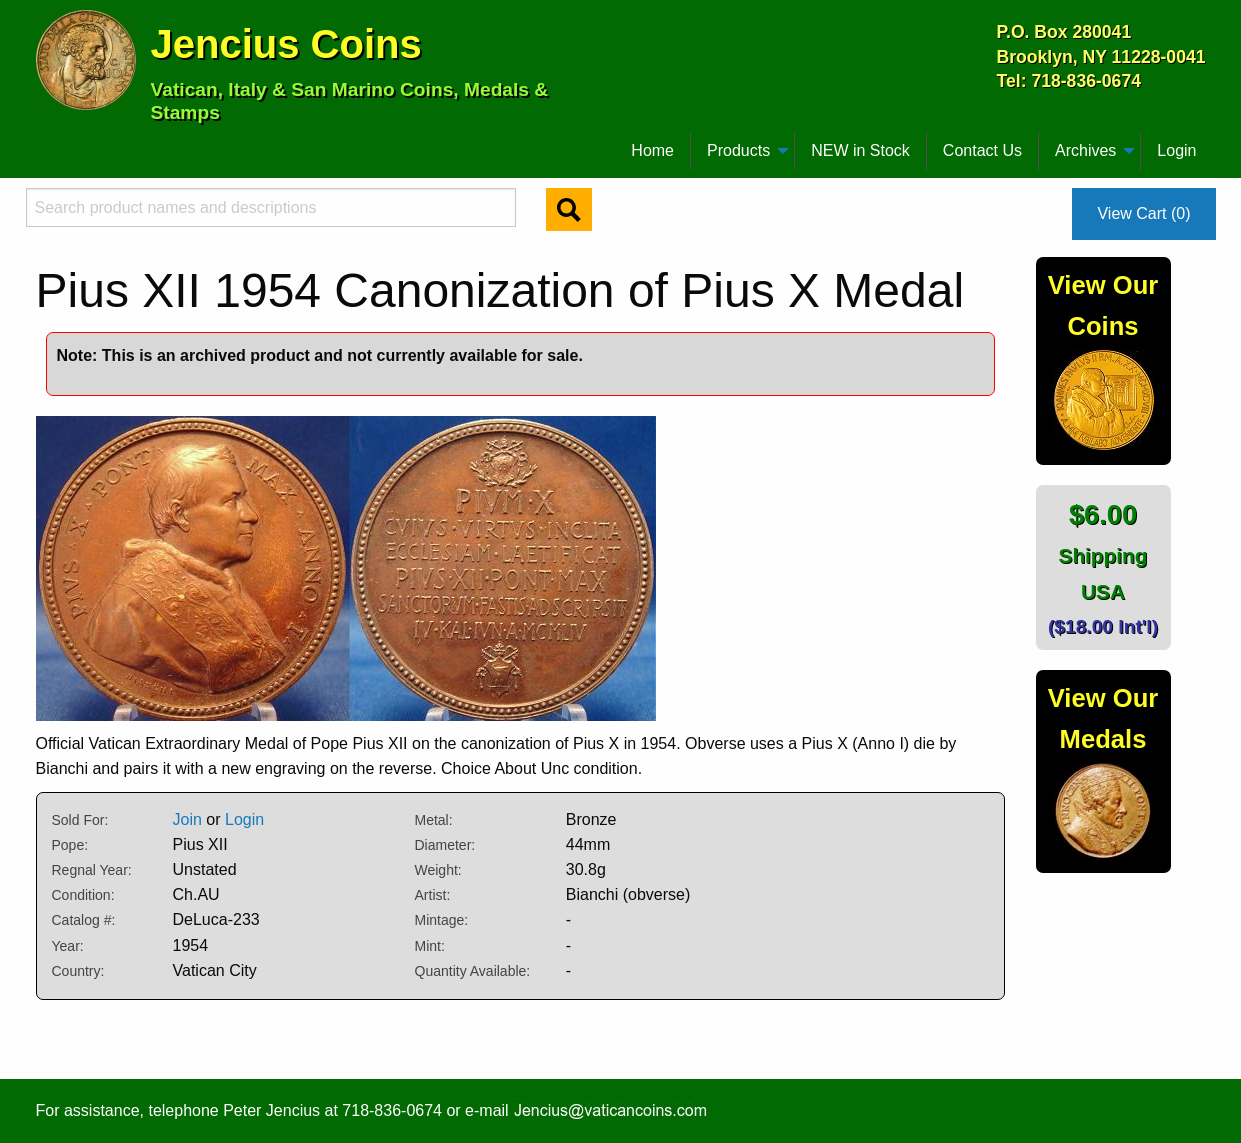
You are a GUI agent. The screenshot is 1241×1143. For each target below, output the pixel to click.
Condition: (83, 895)
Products (738, 150)
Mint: (430, 946)
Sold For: (80, 820)
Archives (1085, 150)
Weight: (438, 870)
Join (187, 819)
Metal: (434, 820)
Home (652, 150)
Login (1176, 150)
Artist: (433, 895)
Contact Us (982, 150)
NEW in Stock (860, 150)
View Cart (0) (1143, 213)
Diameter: (445, 845)
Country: (78, 971)
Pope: (70, 845)
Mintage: (442, 920)
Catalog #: (84, 920)
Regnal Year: (92, 870)
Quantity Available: (473, 971)
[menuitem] (45, 143)
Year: (68, 946)
